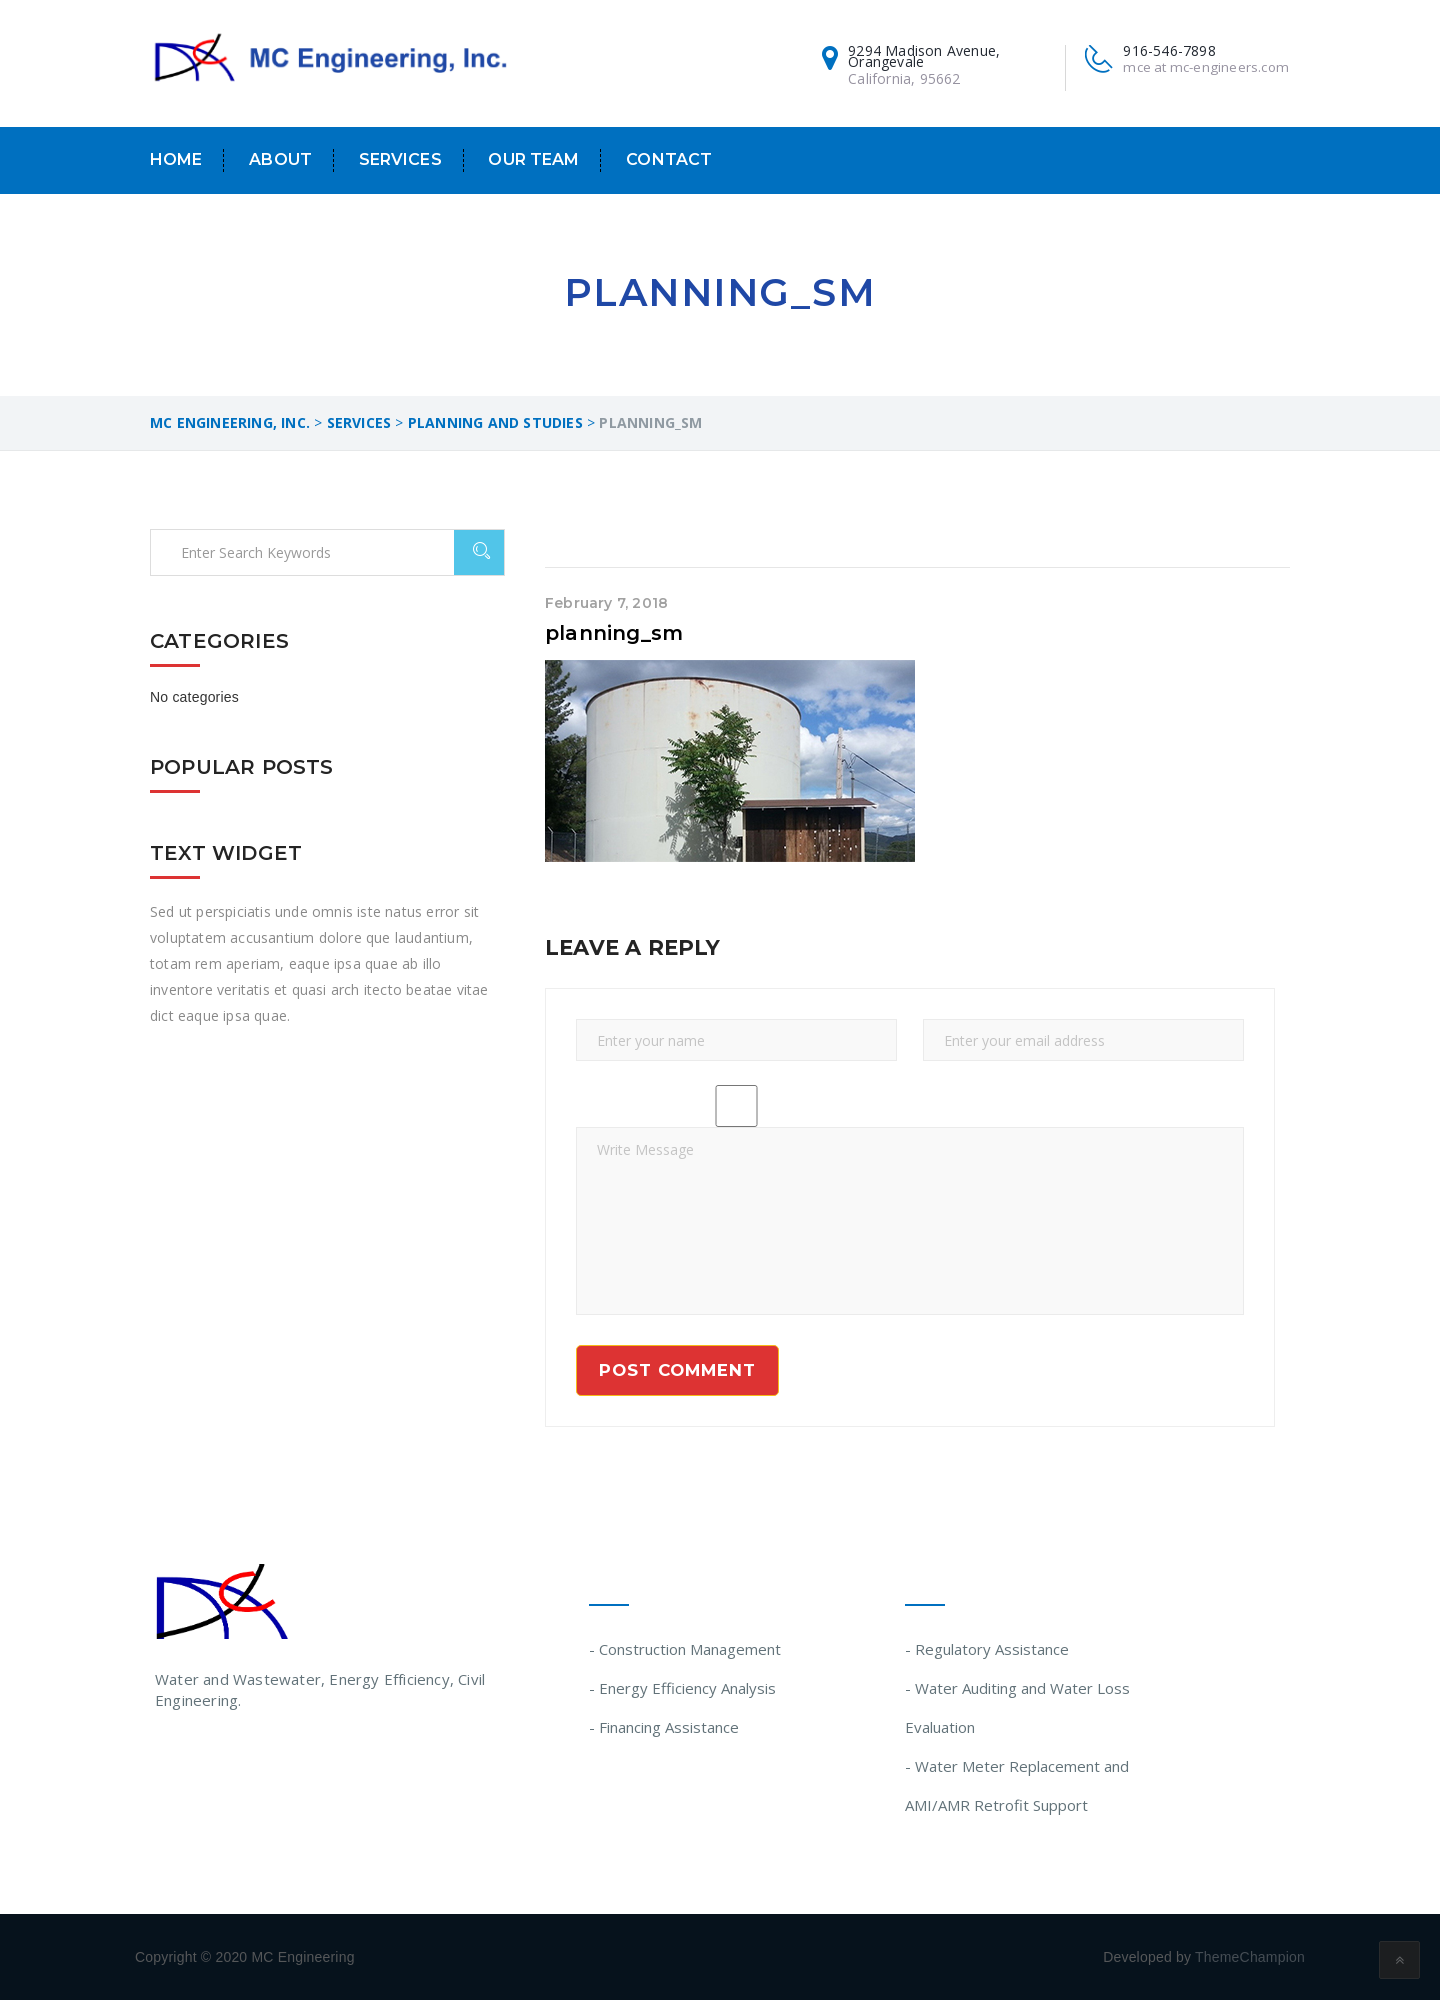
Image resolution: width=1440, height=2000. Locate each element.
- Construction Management (685, 1649)
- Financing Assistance (664, 1727)
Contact (669, 159)
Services (400, 159)
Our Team (533, 159)
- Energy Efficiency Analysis (682, 1688)
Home (176, 159)
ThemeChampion (1250, 1957)
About (280, 159)
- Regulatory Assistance (987, 1649)
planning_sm (614, 633)
